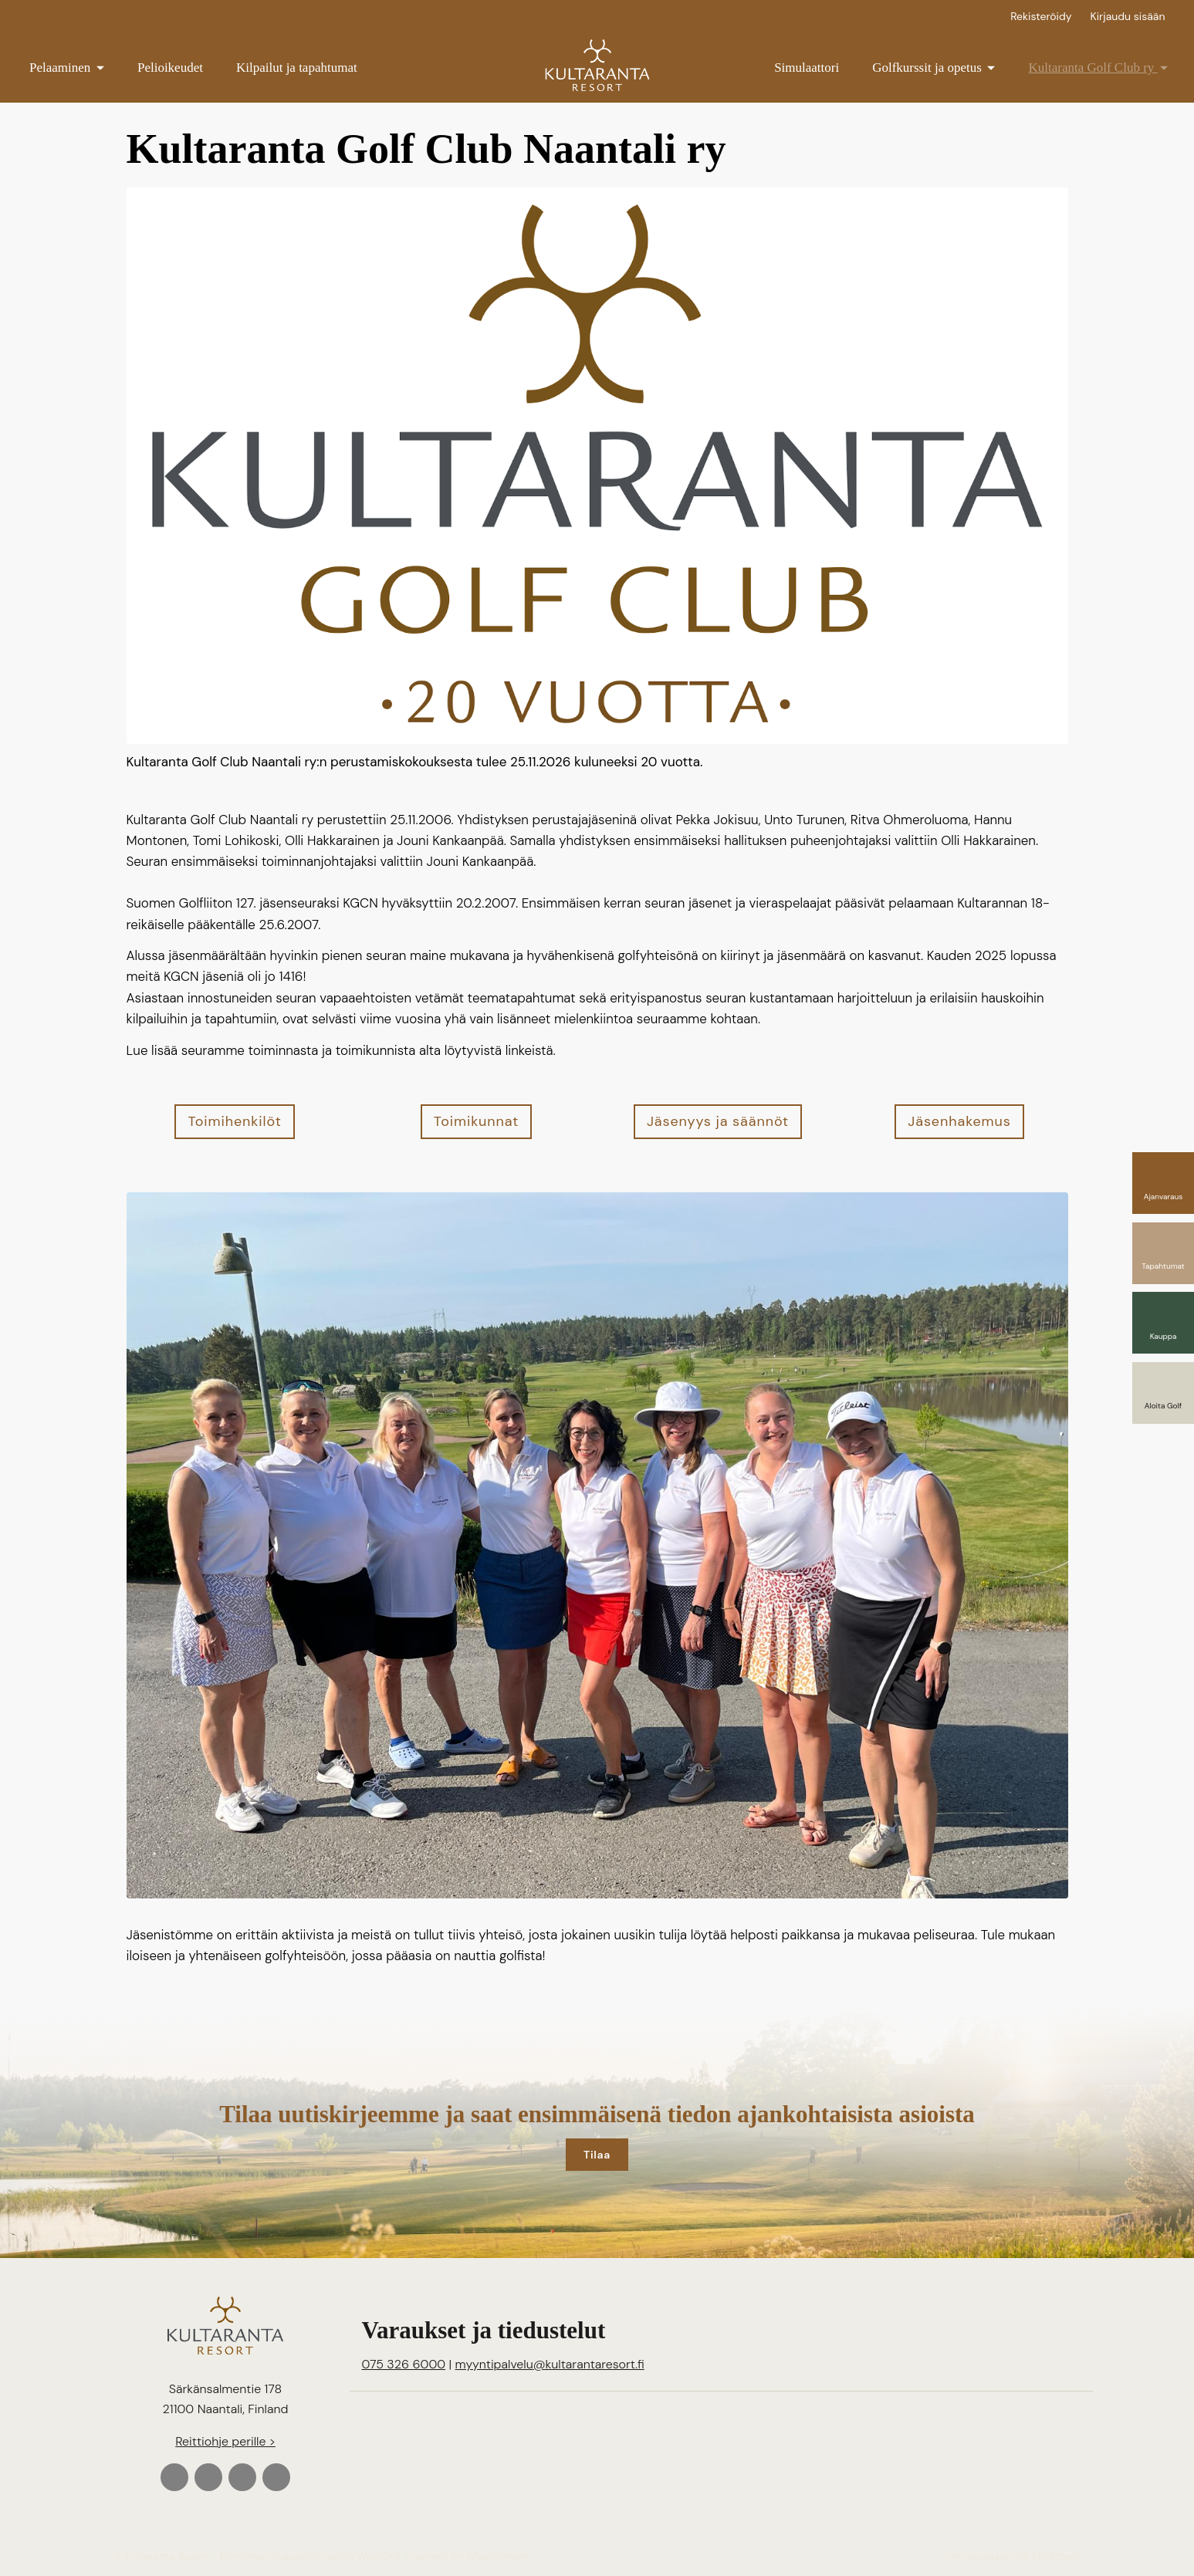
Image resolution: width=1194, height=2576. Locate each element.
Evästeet (1059, 2556)
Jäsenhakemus (959, 1121)
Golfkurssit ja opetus (933, 67)
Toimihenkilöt (234, 1121)
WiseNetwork (497, 2556)
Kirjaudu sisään (1128, 16)
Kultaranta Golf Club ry (1098, 67)
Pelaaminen (66, 67)
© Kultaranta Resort (162, 2556)
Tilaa (597, 2155)
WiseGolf (379, 2556)
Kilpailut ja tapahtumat (296, 67)
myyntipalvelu (549, 2364)
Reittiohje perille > (225, 2441)
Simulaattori (806, 67)
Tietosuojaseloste (987, 2556)
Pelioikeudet (170, 67)
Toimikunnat (476, 1121)
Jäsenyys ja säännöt (718, 1121)
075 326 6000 (404, 2364)
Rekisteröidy (1040, 16)
